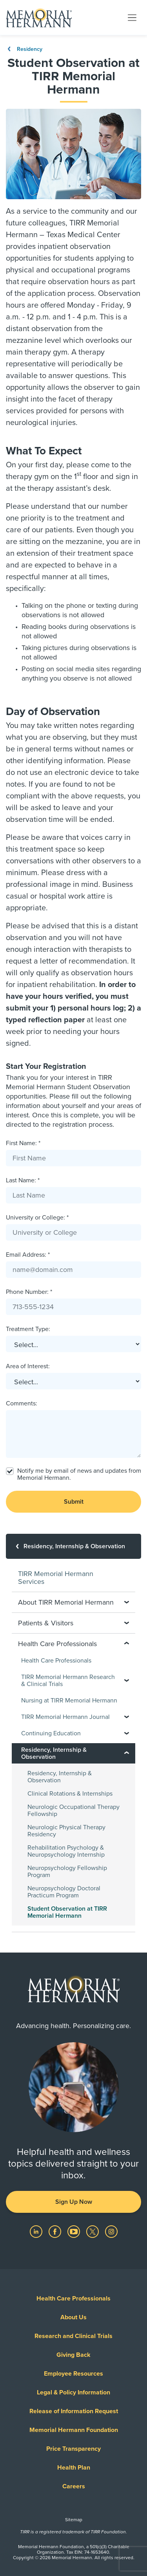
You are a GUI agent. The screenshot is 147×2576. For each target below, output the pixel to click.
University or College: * (37, 1217)
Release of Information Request (73, 2411)
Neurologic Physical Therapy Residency (66, 1830)
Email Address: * (28, 1254)
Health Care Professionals (56, 1660)
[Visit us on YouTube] (74, 2231)
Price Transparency (73, 2449)
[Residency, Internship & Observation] (73, 1546)
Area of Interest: (28, 1366)
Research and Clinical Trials (73, 2336)
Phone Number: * (29, 1291)
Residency (24, 49)
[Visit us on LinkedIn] (37, 2231)
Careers (73, 2486)
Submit (73, 1502)
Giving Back (73, 2355)
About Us (73, 2317)
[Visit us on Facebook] (56, 2231)
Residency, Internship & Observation (59, 1776)
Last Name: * (23, 1180)
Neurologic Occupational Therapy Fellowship (73, 1810)
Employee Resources (73, 2374)
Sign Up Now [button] (73, 2202)
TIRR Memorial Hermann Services (55, 1577)
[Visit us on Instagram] (111, 2231)
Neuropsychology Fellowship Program (67, 1871)
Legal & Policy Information (73, 2392)
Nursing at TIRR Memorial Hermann (69, 1700)
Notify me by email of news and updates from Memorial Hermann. (79, 1474)
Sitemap (73, 2519)
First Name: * (23, 1143)
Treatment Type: (28, 1329)
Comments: (21, 1403)
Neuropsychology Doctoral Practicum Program (63, 1891)
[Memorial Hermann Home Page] (39, 17)
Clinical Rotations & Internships (70, 1794)
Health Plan (73, 2468)
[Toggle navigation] (132, 17)
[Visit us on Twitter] (93, 2231)
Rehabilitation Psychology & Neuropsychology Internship (66, 1851)
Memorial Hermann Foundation (73, 2430)
